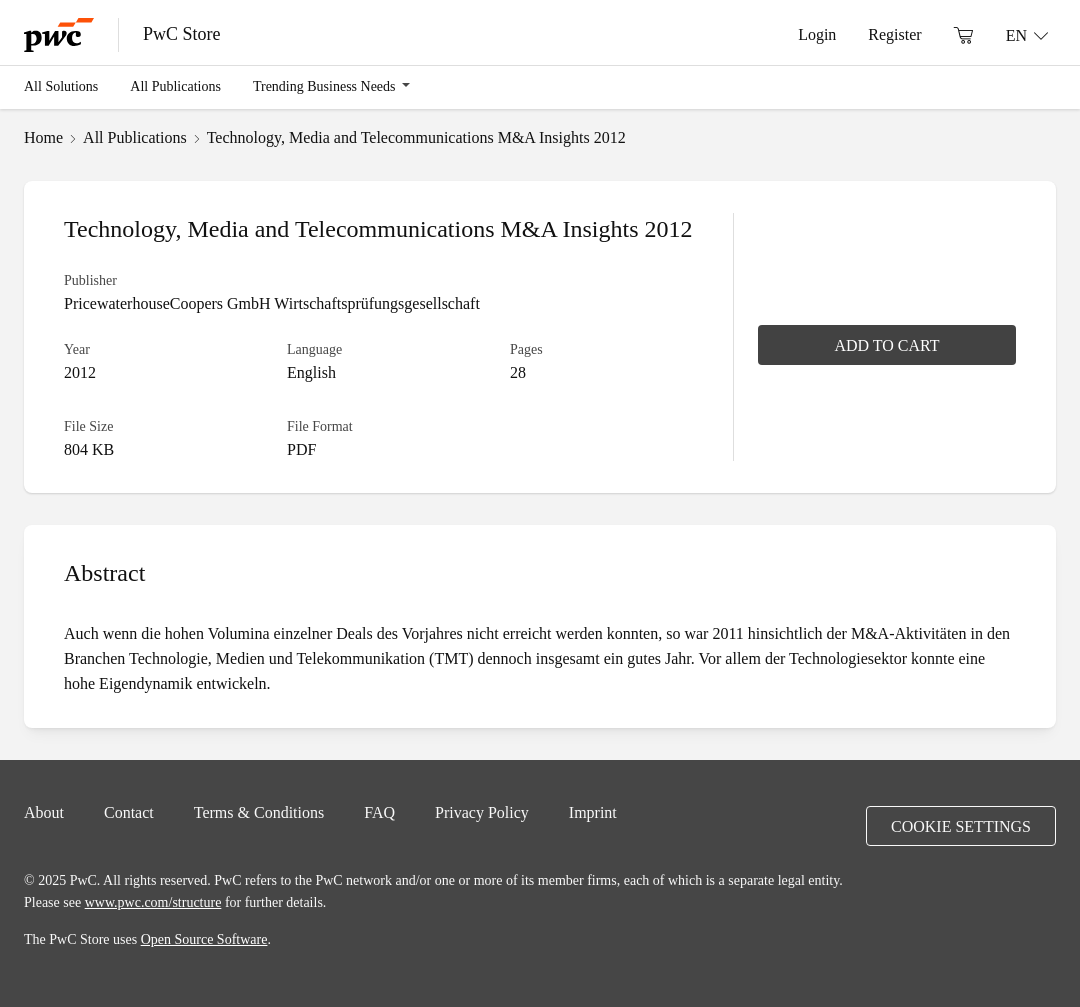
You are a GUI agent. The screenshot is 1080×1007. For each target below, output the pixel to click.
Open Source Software (204, 939)
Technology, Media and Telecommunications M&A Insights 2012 (416, 137)
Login (817, 34)
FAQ (379, 812)
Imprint (593, 812)
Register (894, 34)
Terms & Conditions (259, 812)
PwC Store (182, 34)
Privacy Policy (482, 812)
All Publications (175, 86)
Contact (129, 812)
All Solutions (61, 86)
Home (43, 137)
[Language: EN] (1027, 35)
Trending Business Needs (324, 86)
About (44, 812)
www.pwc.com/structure (153, 902)
